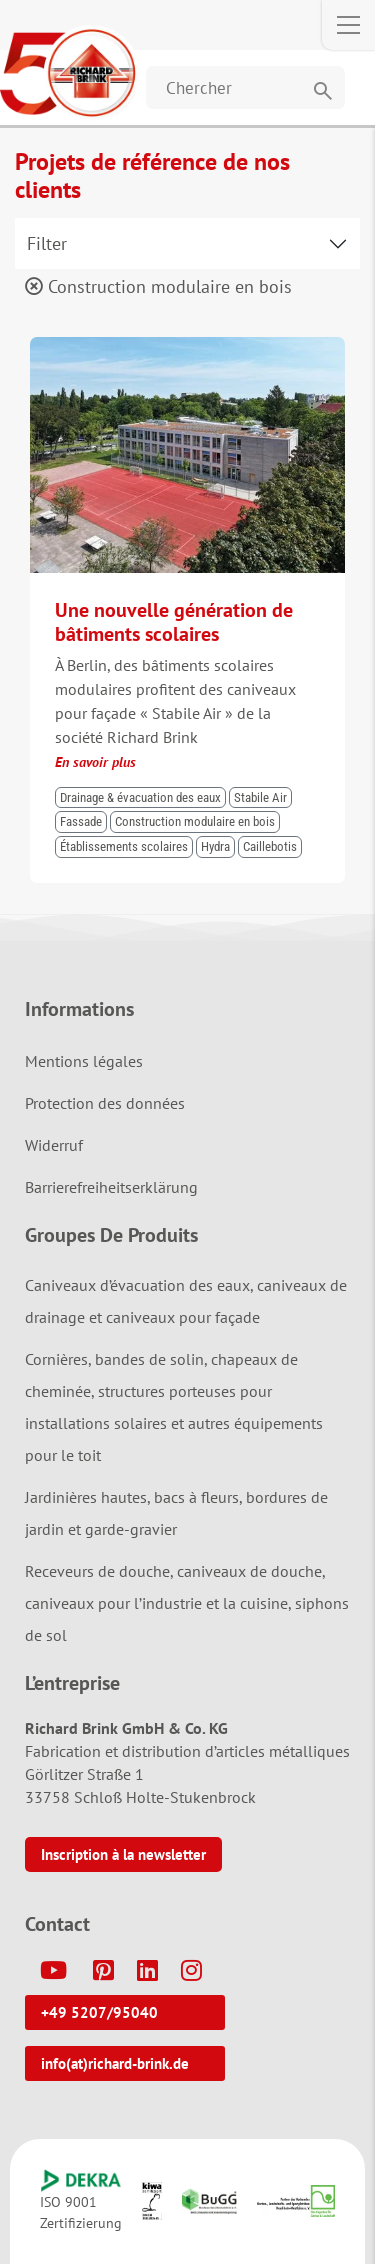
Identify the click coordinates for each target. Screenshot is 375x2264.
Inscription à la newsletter (123, 1854)
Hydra (215, 846)
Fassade (81, 821)
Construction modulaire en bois (158, 286)
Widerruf (54, 1145)
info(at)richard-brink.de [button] (115, 2063)
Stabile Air (260, 797)
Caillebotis (270, 846)
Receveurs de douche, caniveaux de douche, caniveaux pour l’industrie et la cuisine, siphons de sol (187, 1603)
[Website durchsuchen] (245, 87)
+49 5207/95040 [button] (99, 2012)
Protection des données (105, 1103)
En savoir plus (95, 762)
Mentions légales (84, 1061)
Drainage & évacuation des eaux (140, 797)
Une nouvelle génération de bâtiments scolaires (174, 622)
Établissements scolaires (124, 846)
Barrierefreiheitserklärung (111, 1187)
